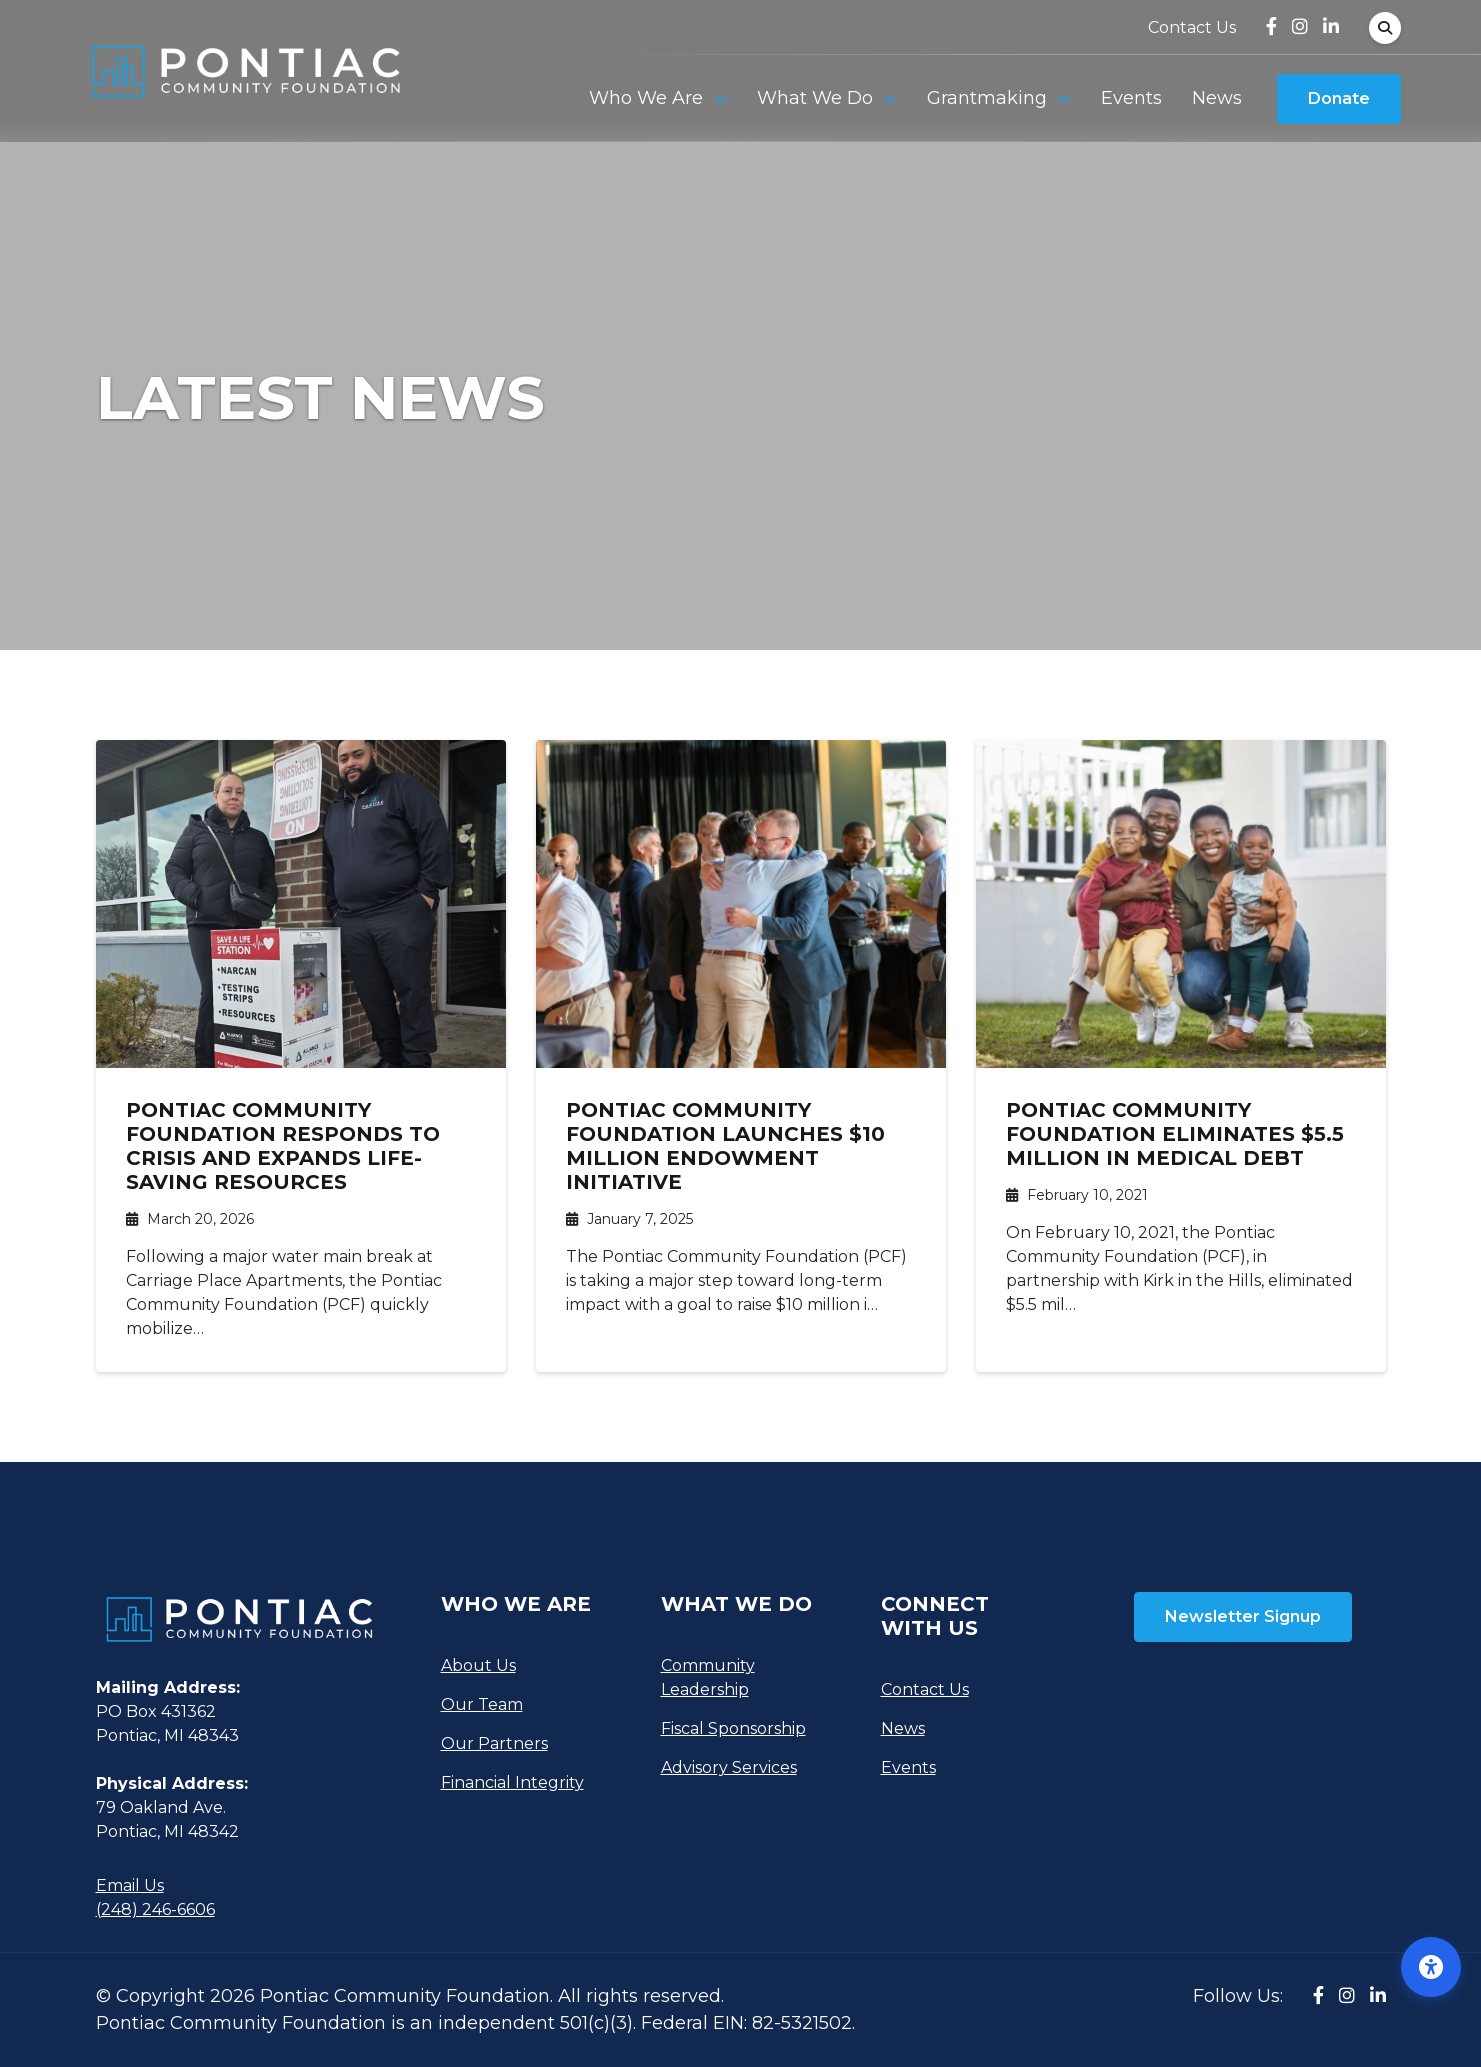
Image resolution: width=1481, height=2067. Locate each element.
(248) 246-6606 (155, 1909)
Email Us (130, 1885)
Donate (1339, 99)
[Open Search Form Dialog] (1385, 28)
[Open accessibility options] (1431, 1967)
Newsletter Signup (1243, 1616)
